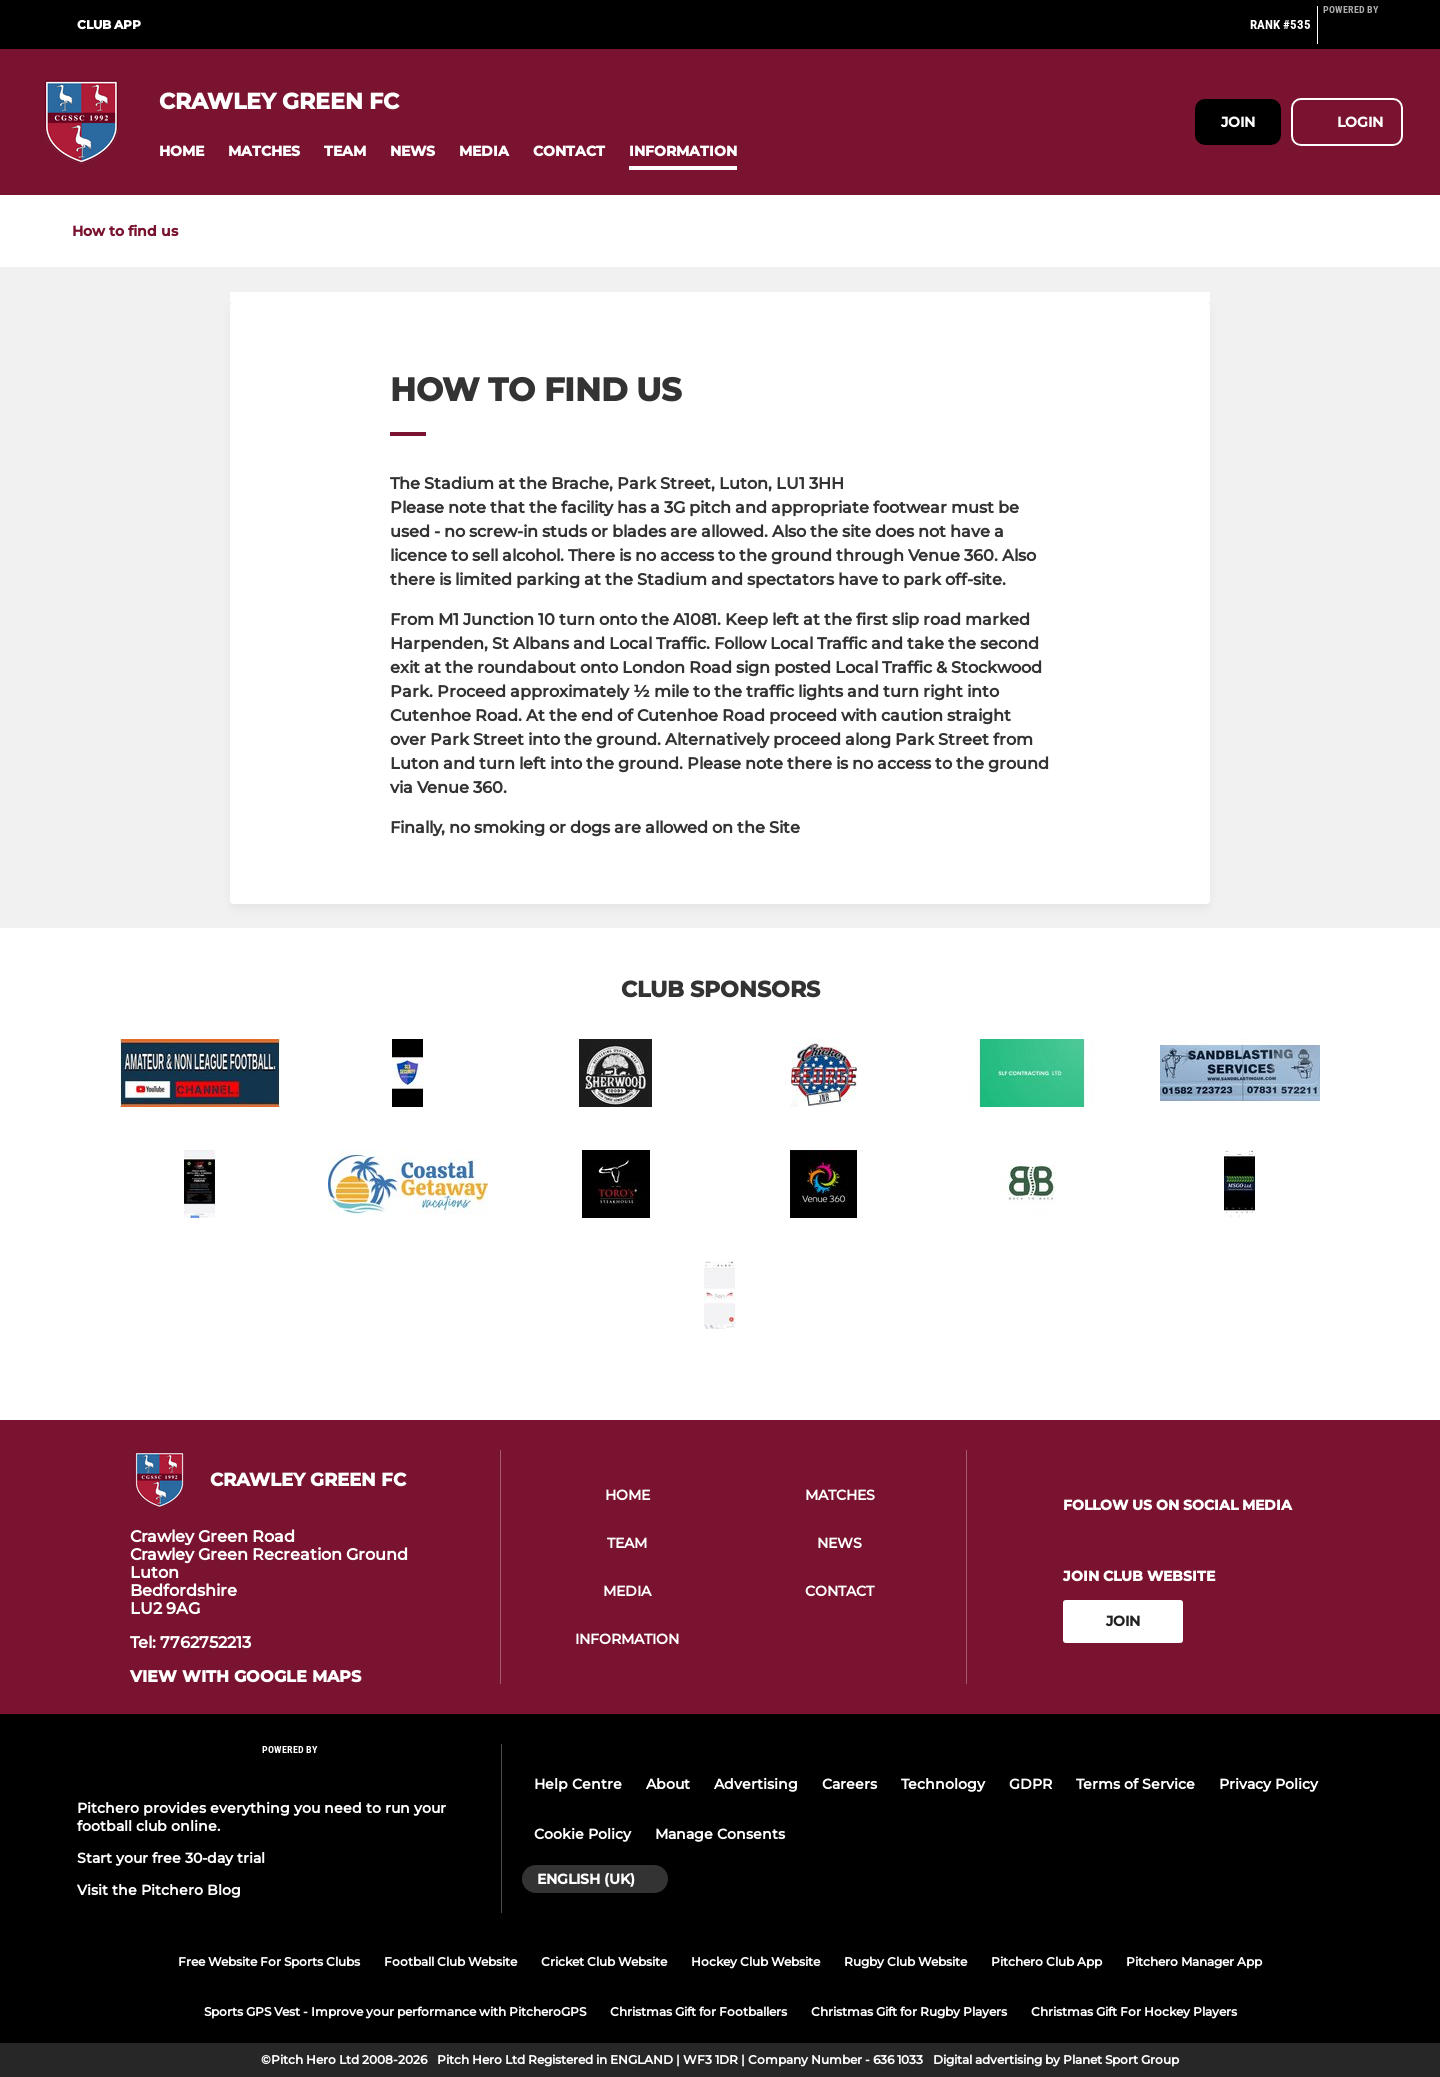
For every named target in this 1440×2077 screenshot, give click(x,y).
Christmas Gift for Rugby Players (909, 2011)
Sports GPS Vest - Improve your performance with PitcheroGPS (395, 2011)
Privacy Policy (1268, 1784)
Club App (109, 24)
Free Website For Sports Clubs (269, 1961)
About (668, 1784)
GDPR (1030, 1784)
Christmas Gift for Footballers (698, 2011)
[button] (181, 151)
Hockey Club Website (755, 1961)
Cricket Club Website (604, 1961)
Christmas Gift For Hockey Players (1134, 2011)
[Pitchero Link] (1363, 33)
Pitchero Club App (1046, 1961)
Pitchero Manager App (1194, 1961)
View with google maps (245, 1677)
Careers (849, 1784)
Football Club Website (450, 1961)
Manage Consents (720, 1834)
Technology (943, 1784)
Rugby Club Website (905, 1961)
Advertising (756, 1784)
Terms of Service (1135, 1784)
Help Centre (578, 1784)
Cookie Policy (582, 1834)
